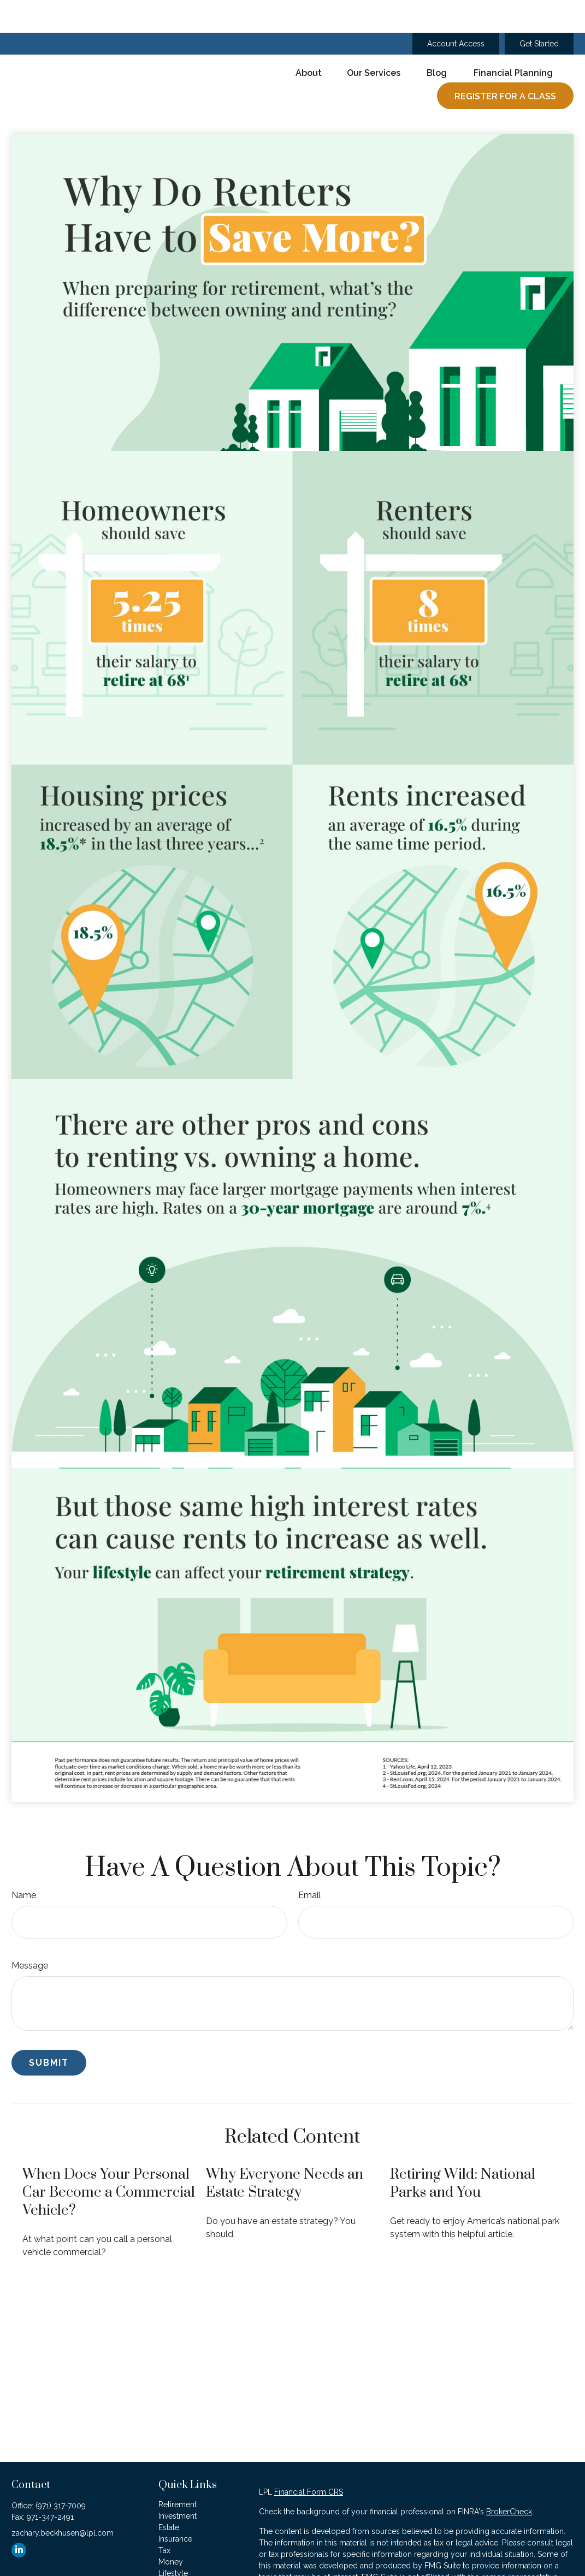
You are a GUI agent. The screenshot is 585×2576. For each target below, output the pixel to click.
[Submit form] (48, 2030)
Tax (164, 2517)
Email (309, 1862)
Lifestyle (173, 2540)
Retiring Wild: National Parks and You (462, 2151)
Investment (177, 2483)
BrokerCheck (509, 2478)
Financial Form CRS (308, 2459)
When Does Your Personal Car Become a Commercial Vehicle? (108, 2160)
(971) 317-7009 (61, 2472)
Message (29, 1933)
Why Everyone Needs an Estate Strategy (284, 2151)
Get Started (539, 11)
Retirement (177, 2471)
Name (23, 1862)
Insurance (175, 2506)
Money (170, 2529)
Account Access (455, 11)
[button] (308, 40)
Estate (168, 2494)
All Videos (176, 2563)
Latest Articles (183, 2552)
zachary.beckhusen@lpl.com (62, 2500)
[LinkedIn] (18, 2517)
